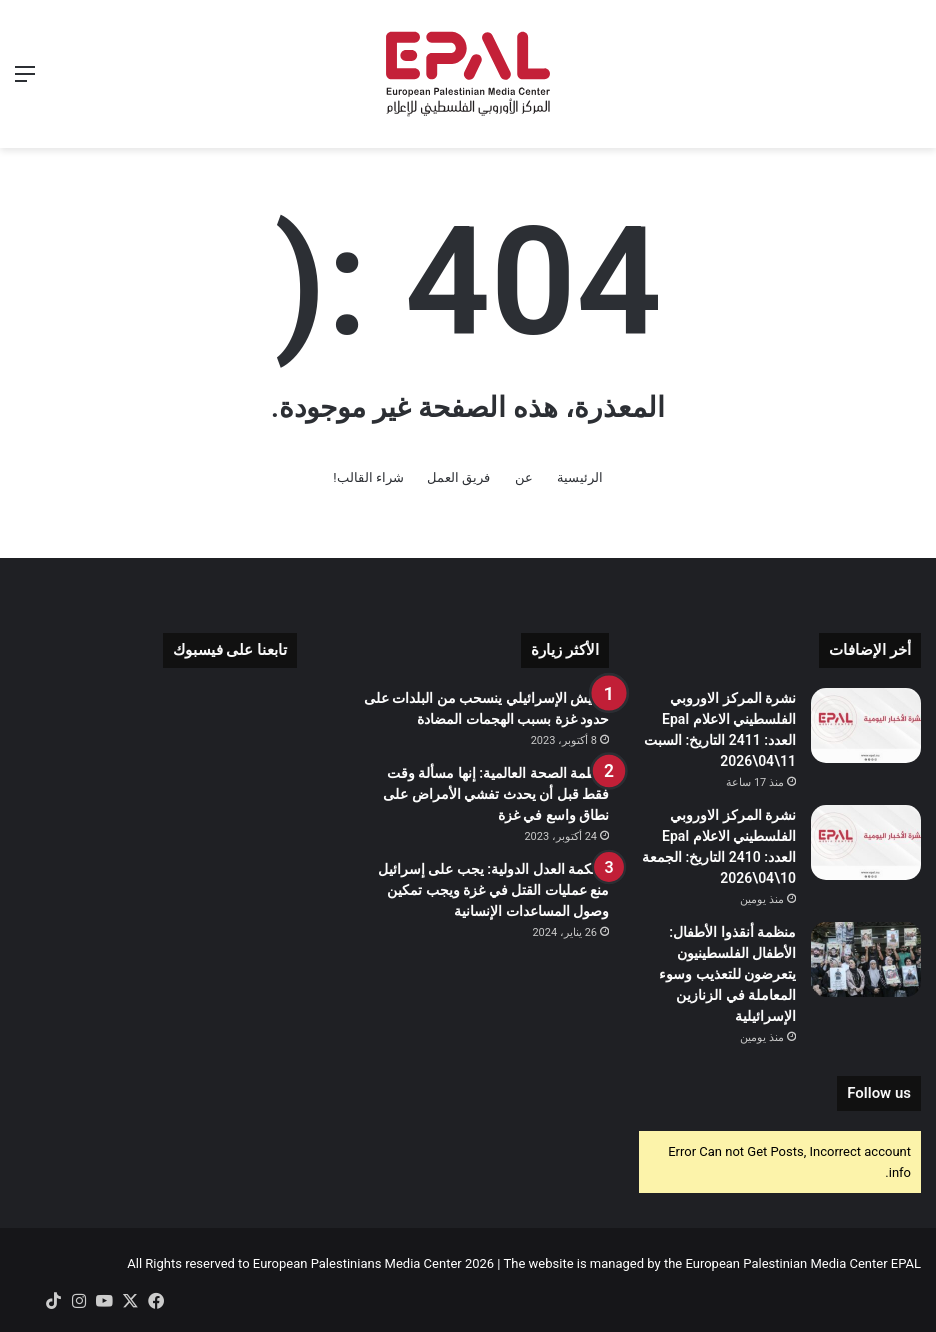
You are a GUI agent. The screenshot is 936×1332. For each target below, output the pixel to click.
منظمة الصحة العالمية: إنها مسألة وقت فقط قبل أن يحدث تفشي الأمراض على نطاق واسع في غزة (496, 794)
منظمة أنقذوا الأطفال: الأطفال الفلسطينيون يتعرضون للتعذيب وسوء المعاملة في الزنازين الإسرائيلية (727, 974)
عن (524, 477)
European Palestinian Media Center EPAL (803, 1263)
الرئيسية (580, 477)
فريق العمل (458, 477)
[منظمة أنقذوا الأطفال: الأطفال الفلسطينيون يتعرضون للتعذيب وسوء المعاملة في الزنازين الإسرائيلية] (866, 959)
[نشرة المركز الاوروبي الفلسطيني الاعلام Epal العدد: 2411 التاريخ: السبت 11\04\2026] (866, 725)
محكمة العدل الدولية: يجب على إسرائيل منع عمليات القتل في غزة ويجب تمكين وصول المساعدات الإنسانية (493, 890)
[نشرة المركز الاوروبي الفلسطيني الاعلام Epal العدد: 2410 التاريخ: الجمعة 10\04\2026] (866, 842)
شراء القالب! (368, 477)
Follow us (879, 1093)
